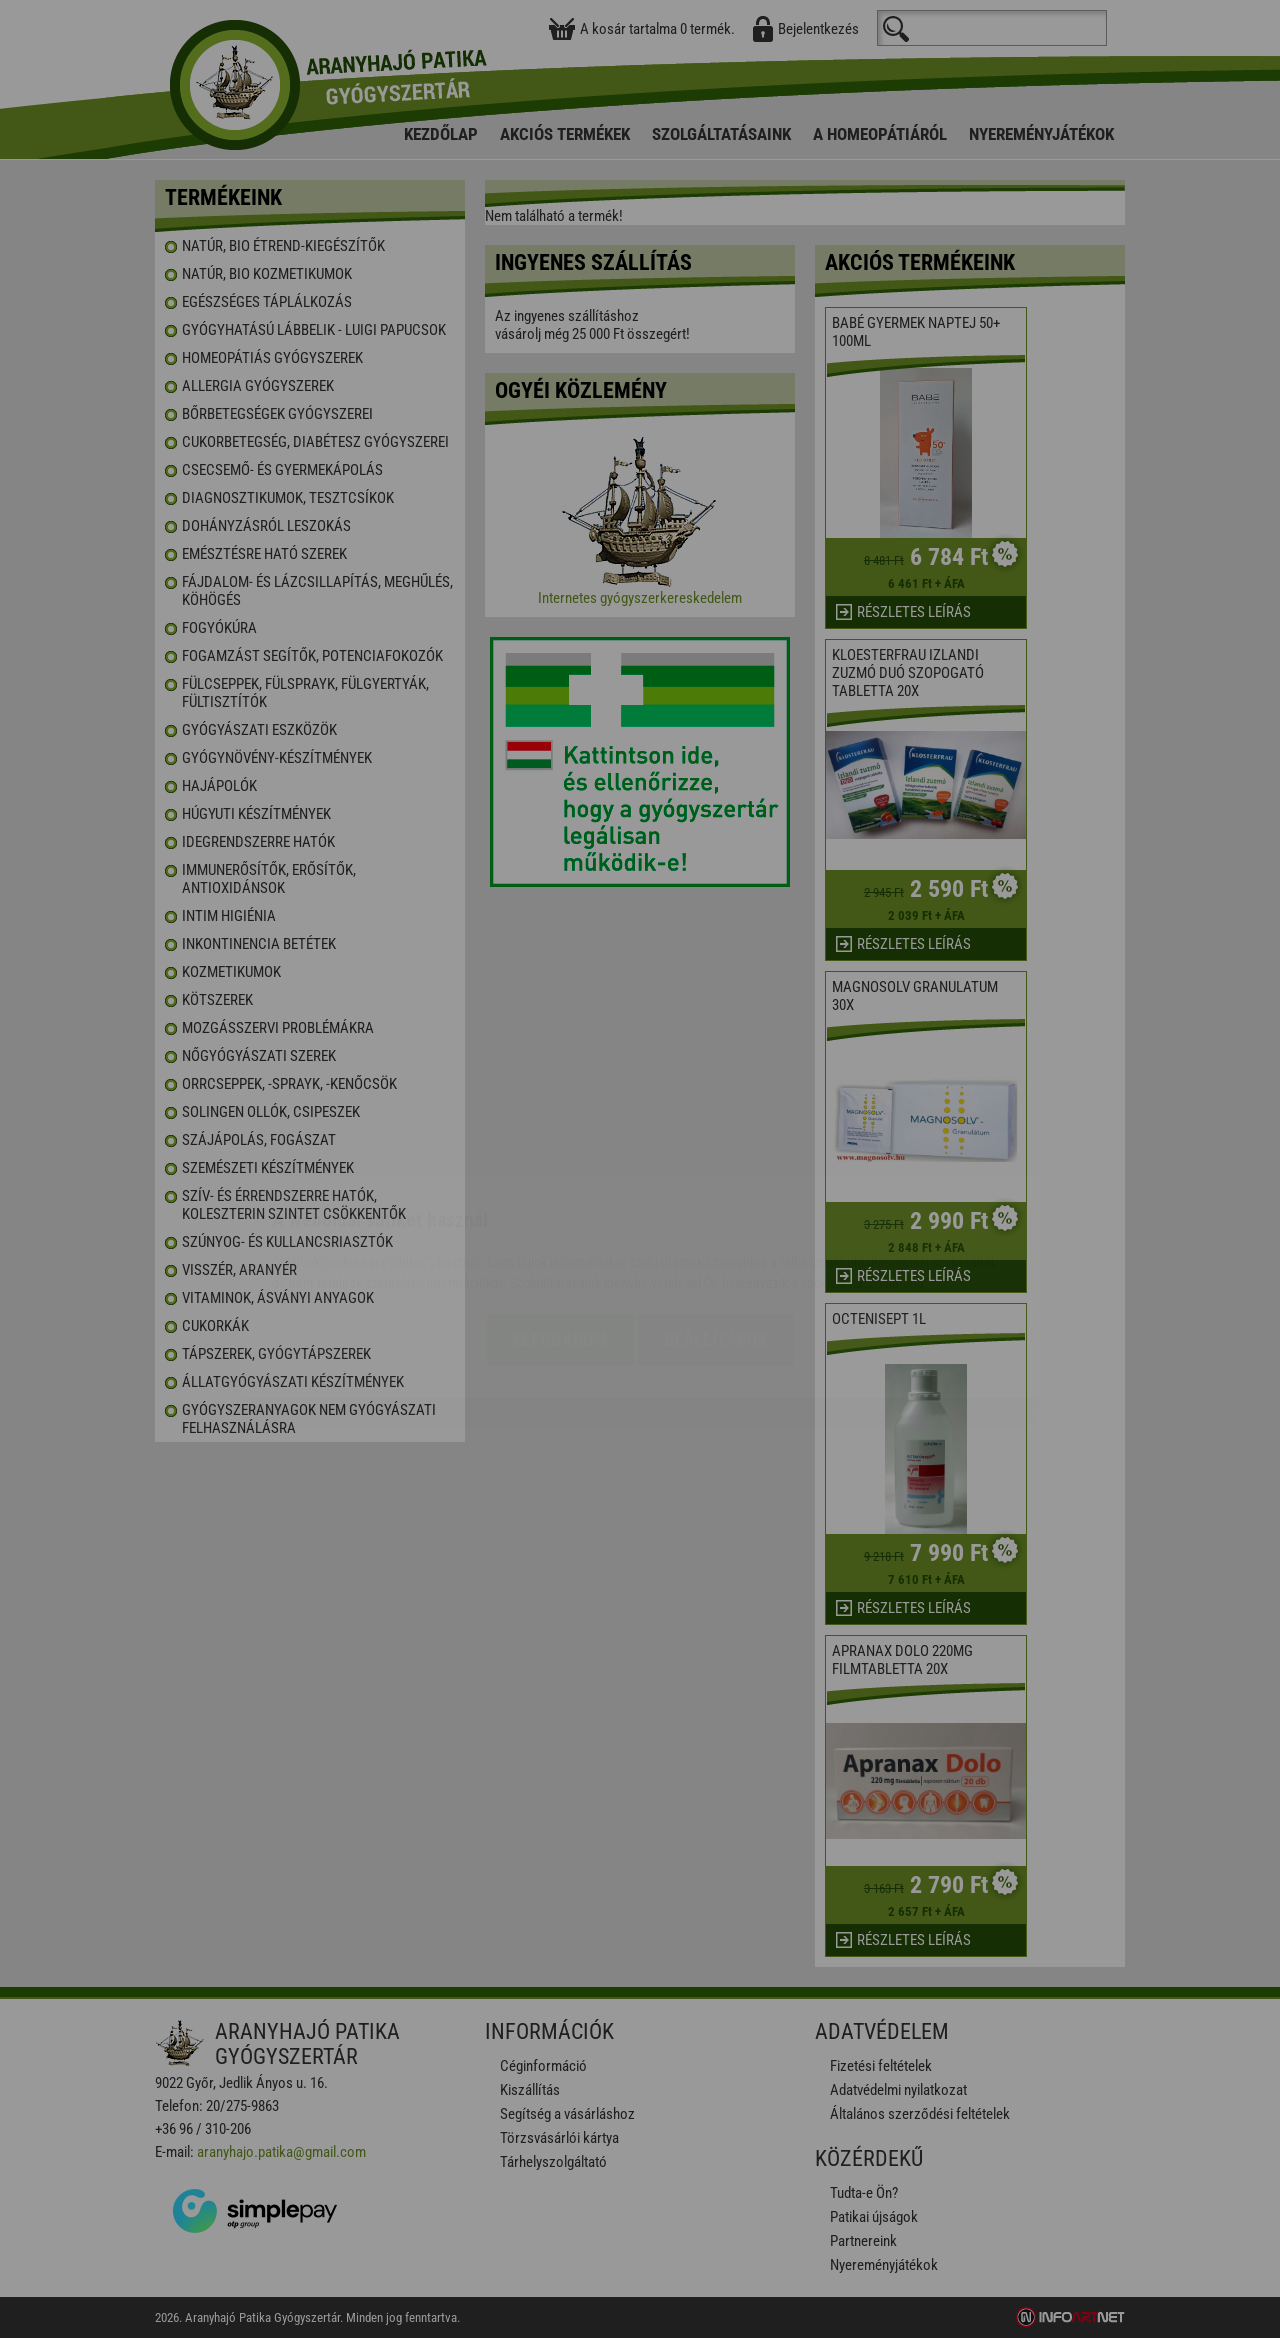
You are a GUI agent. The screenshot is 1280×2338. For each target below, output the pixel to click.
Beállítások (716, 1221)
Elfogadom (560, 1221)
